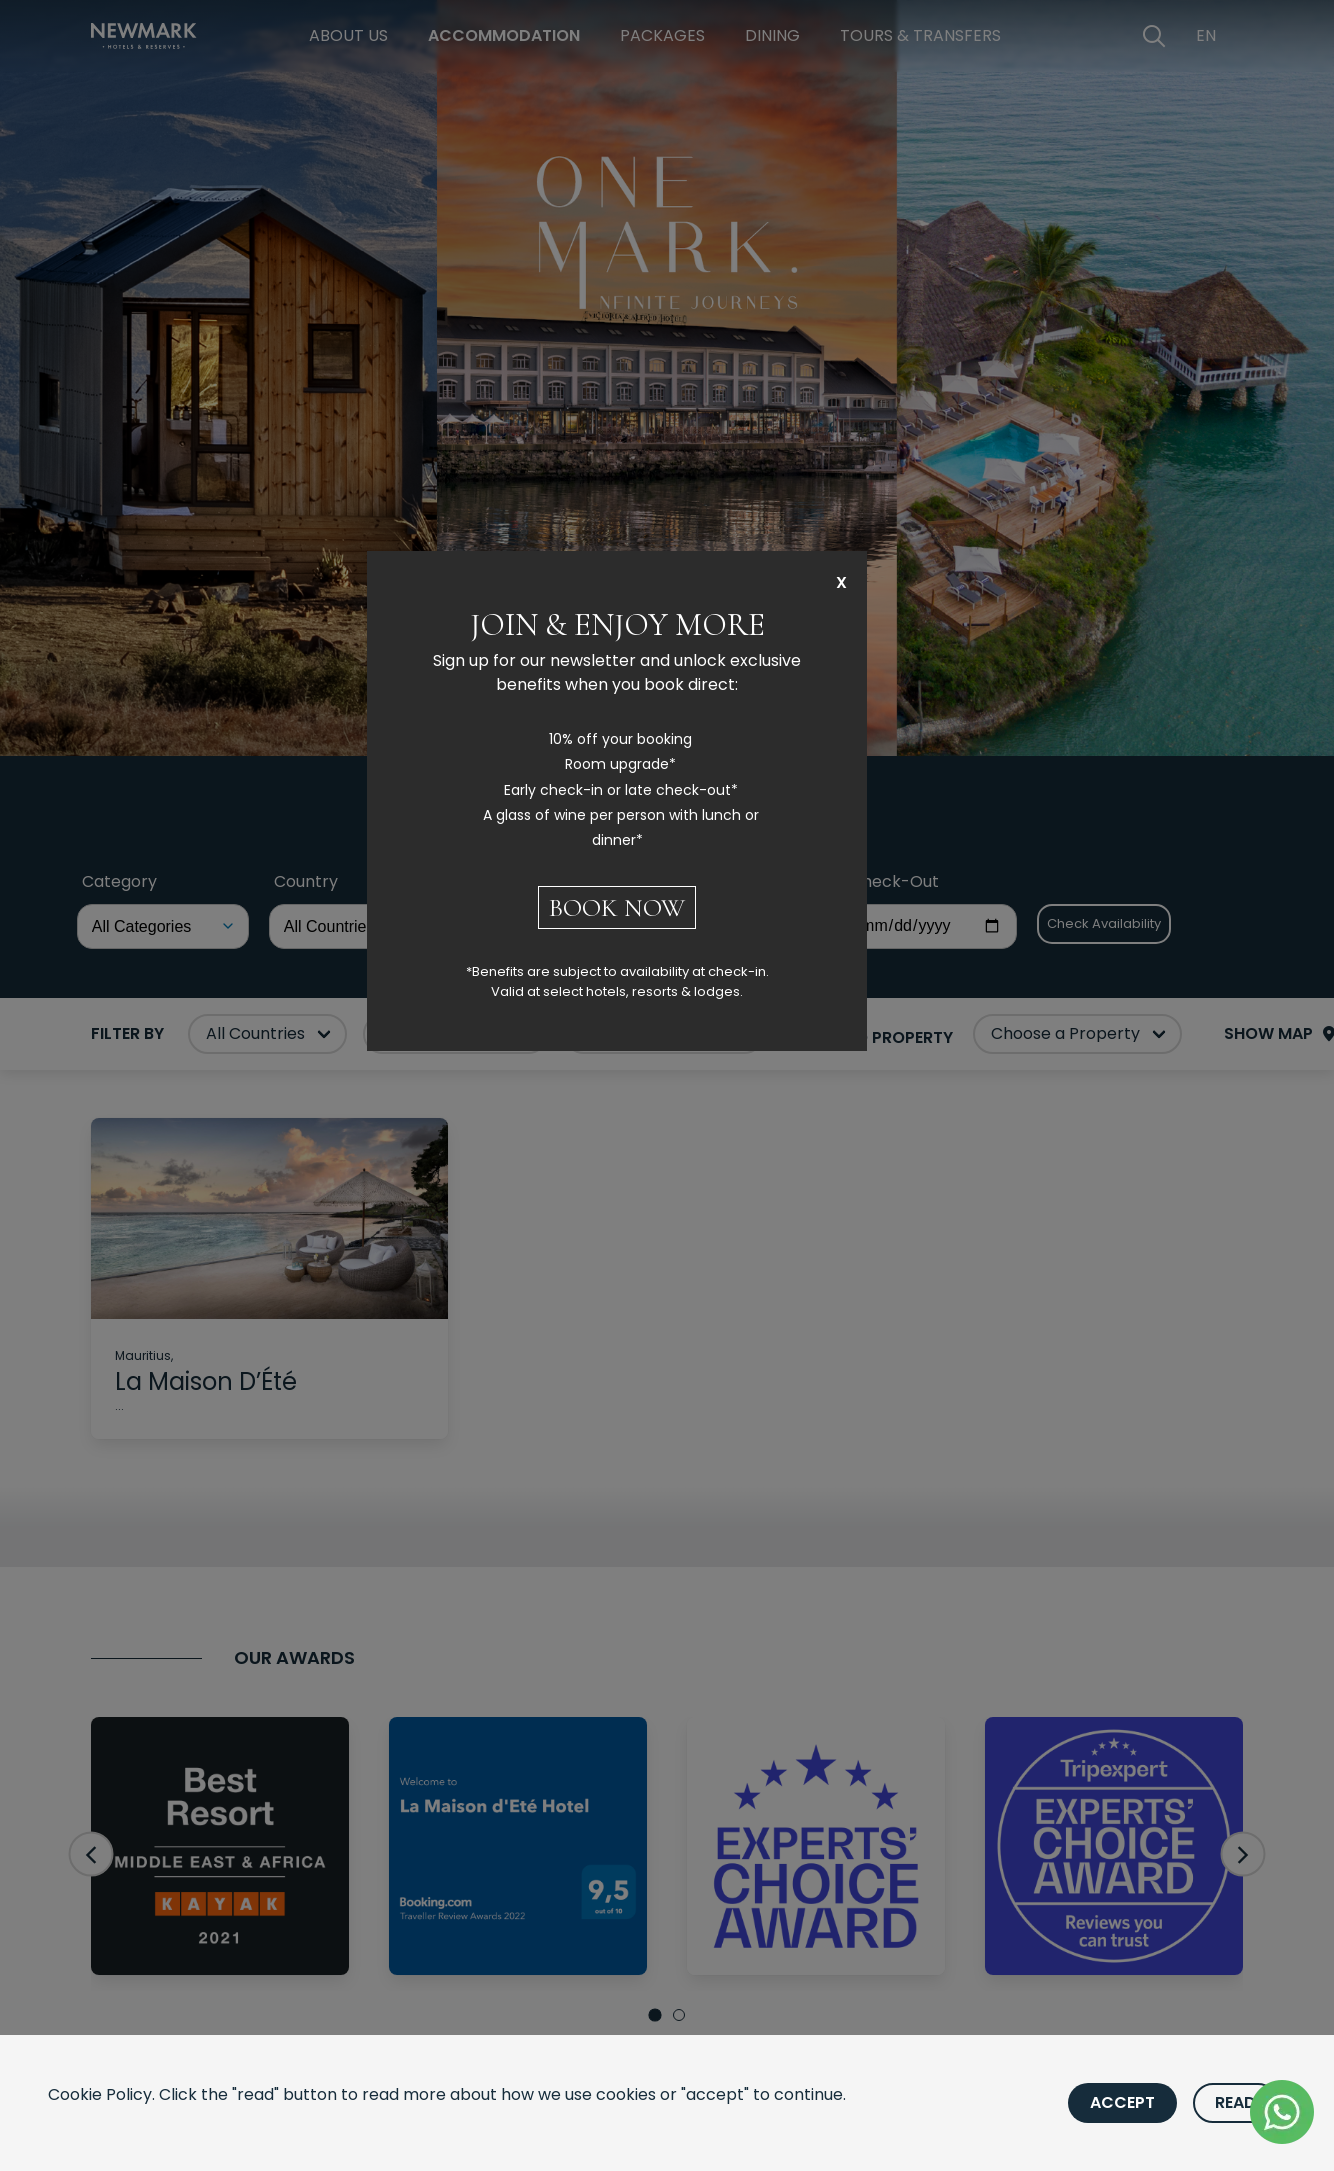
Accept (1122, 2102)
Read (1235, 2102)
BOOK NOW (617, 907)
